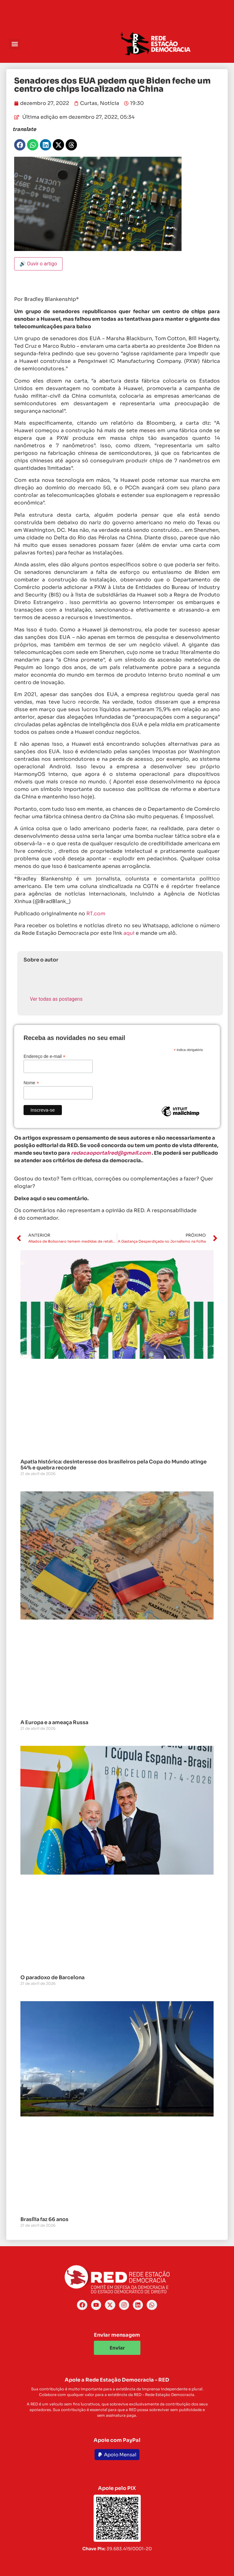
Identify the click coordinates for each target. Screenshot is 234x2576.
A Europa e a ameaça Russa (54, 1722)
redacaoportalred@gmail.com (111, 1153)
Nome (31, 1082)
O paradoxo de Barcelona (52, 1977)
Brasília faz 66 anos (44, 2219)
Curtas (88, 103)
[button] (14, 44)
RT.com (95, 913)
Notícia (109, 103)
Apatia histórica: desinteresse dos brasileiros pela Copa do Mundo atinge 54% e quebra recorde (113, 1464)
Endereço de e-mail (44, 1056)
